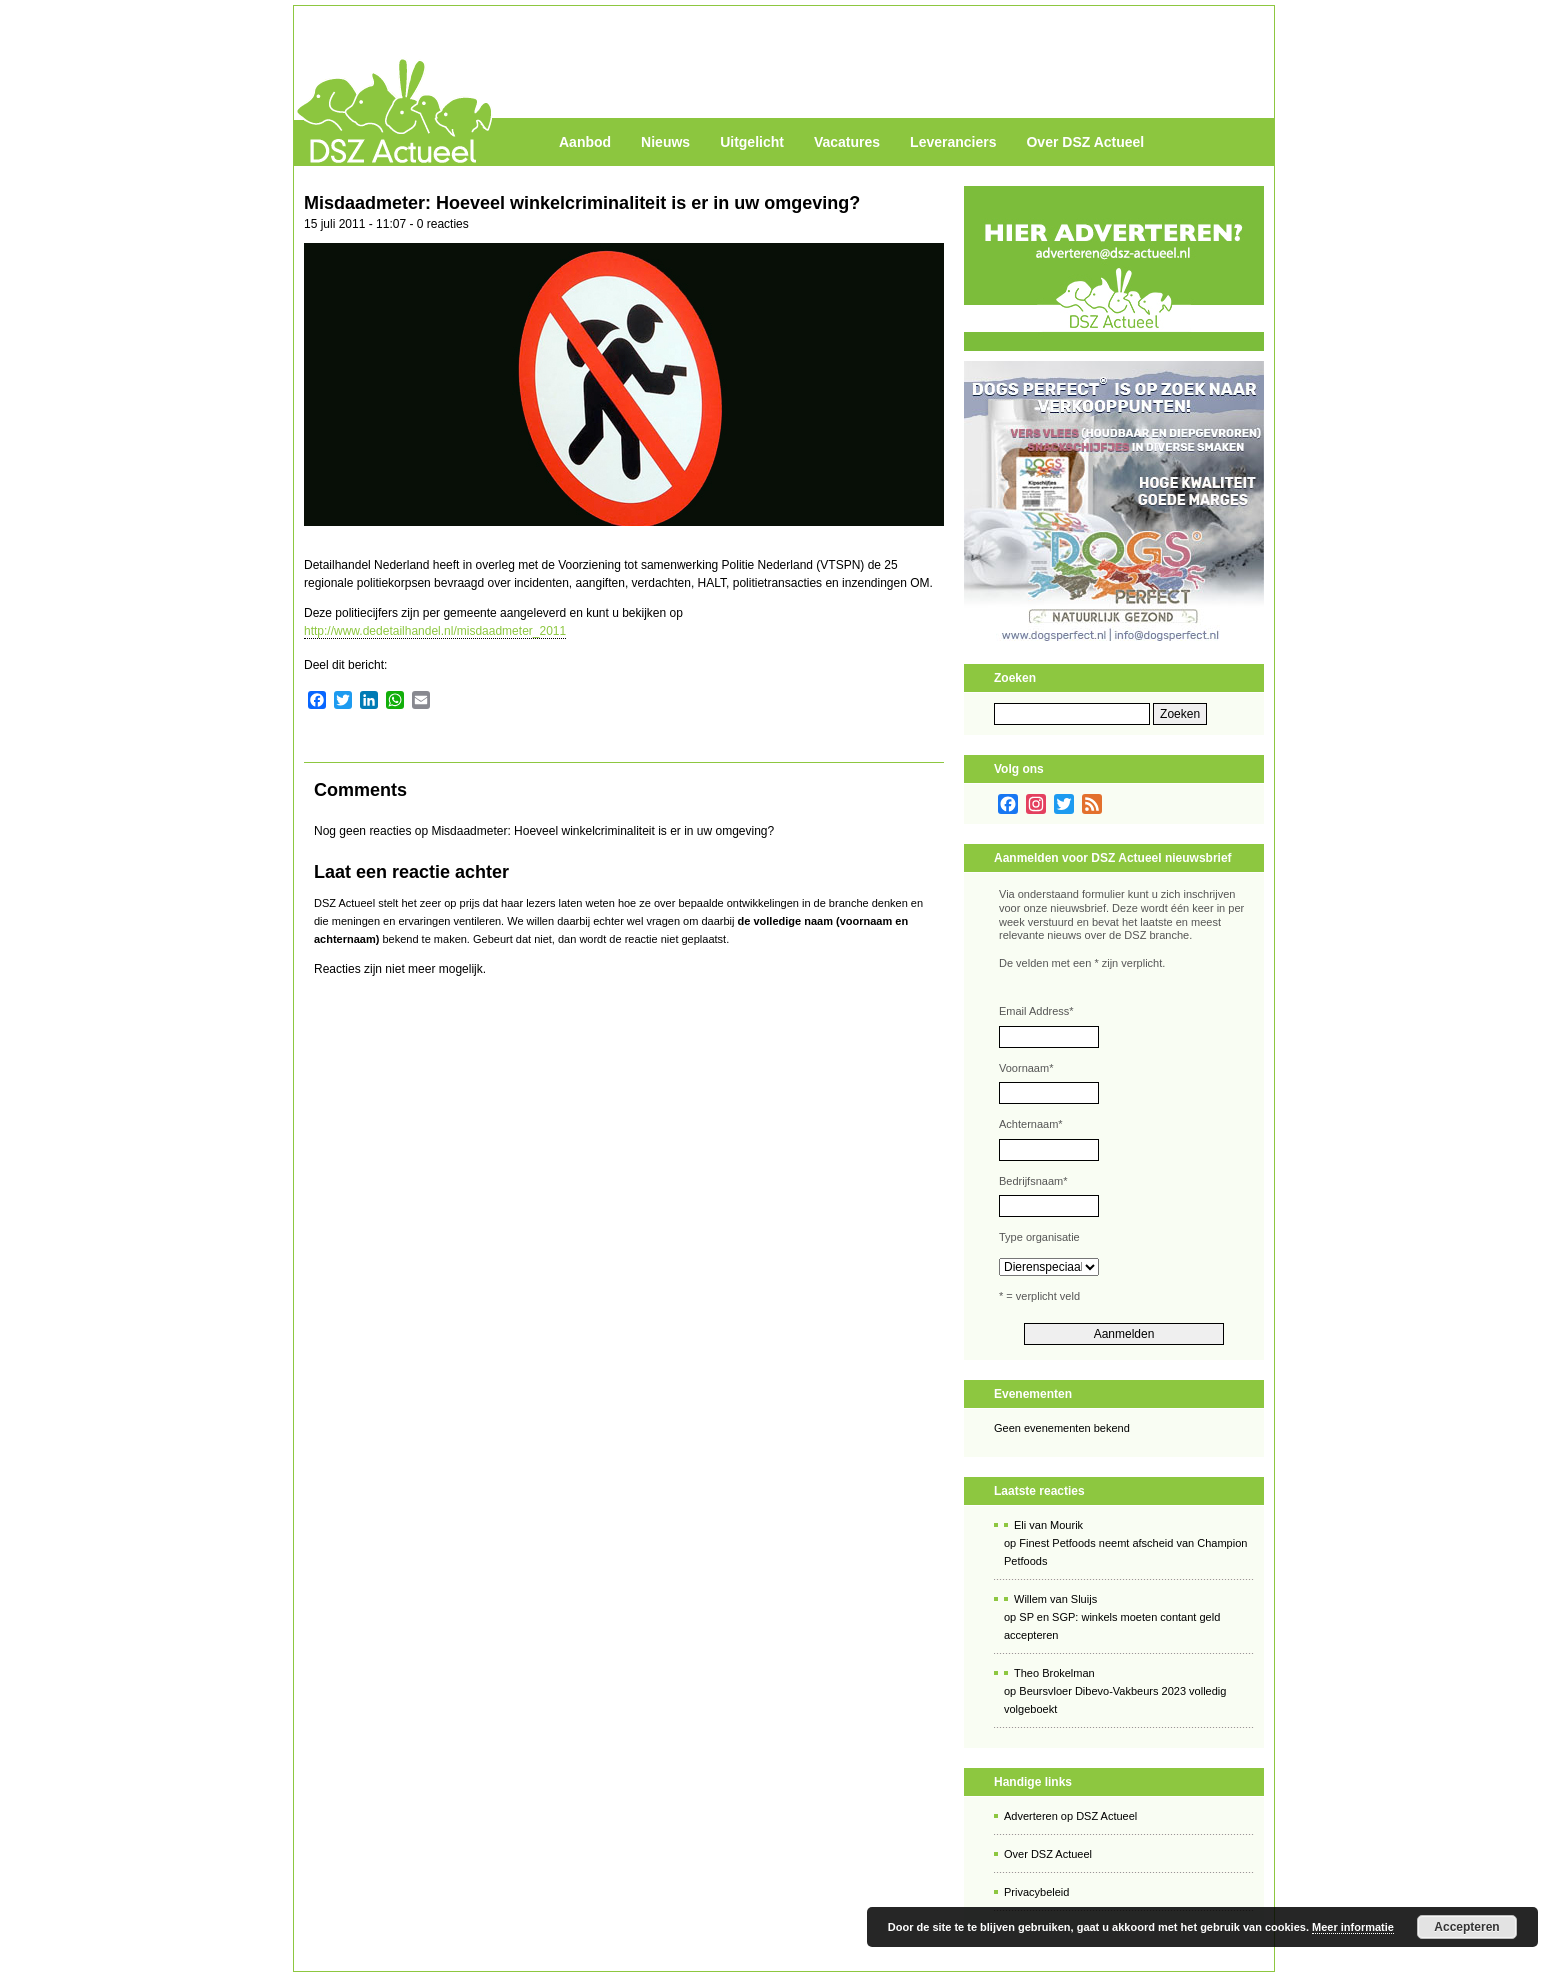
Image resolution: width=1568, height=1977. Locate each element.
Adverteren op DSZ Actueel (1070, 1816)
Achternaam (1031, 1124)
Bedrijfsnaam (1033, 1181)
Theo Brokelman (1054, 1673)
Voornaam (1026, 1068)
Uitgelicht (752, 142)
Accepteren (1466, 1927)
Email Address (1036, 1011)
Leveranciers (953, 142)
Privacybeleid (1036, 1892)
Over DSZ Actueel (1085, 142)
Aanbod (585, 142)
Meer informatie (1353, 1927)
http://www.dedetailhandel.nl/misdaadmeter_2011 (435, 631)
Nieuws (665, 142)
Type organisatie (1039, 1237)
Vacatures (847, 142)
